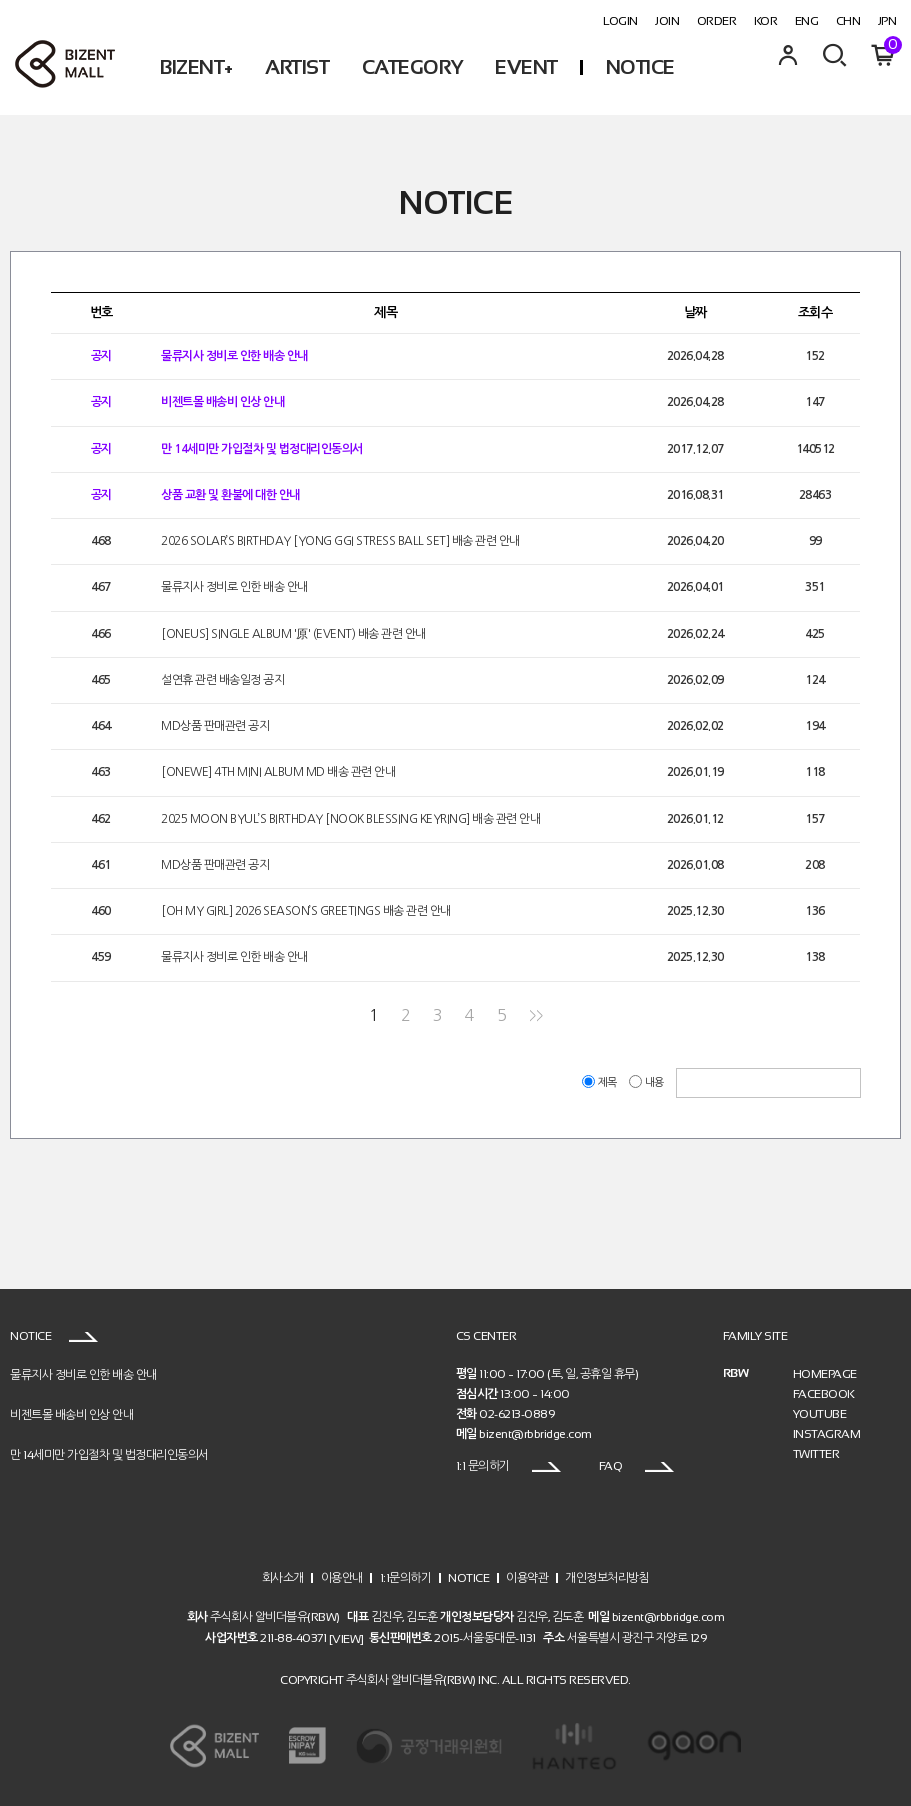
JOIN (667, 21)
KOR (766, 21)
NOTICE (640, 67)
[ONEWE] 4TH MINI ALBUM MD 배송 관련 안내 (278, 773)
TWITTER (816, 1454)
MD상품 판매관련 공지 (215, 726)
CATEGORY (412, 67)
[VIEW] (346, 1639)
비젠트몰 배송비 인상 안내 (222, 403)
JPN (887, 21)
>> (535, 1015)
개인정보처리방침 (607, 1577)
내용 (647, 1082)
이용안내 (342, 1577)
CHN (848, 21)
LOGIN (620, 21)
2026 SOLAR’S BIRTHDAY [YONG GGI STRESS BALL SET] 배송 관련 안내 (340, 541)
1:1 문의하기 (509, 1466)
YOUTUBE (820, 1414)
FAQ (636, 1466)
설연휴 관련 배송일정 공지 (222, 680)
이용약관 (527, 1577)
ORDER (717, 21)
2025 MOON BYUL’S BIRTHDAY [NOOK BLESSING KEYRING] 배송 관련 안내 (350, 819)
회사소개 (283, 1577)
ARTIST (297, 67)
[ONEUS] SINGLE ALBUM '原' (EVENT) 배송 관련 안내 (293, 634)
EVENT (526, 67)
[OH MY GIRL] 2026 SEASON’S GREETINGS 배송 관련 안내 (306, 911)
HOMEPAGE (825, 1374)
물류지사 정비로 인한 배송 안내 (234, 356)
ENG (807, 21)
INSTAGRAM (827, 1434)
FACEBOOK (824, 1394)
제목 (600, 1082)
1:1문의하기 (406, 1577)
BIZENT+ (196, 67)
